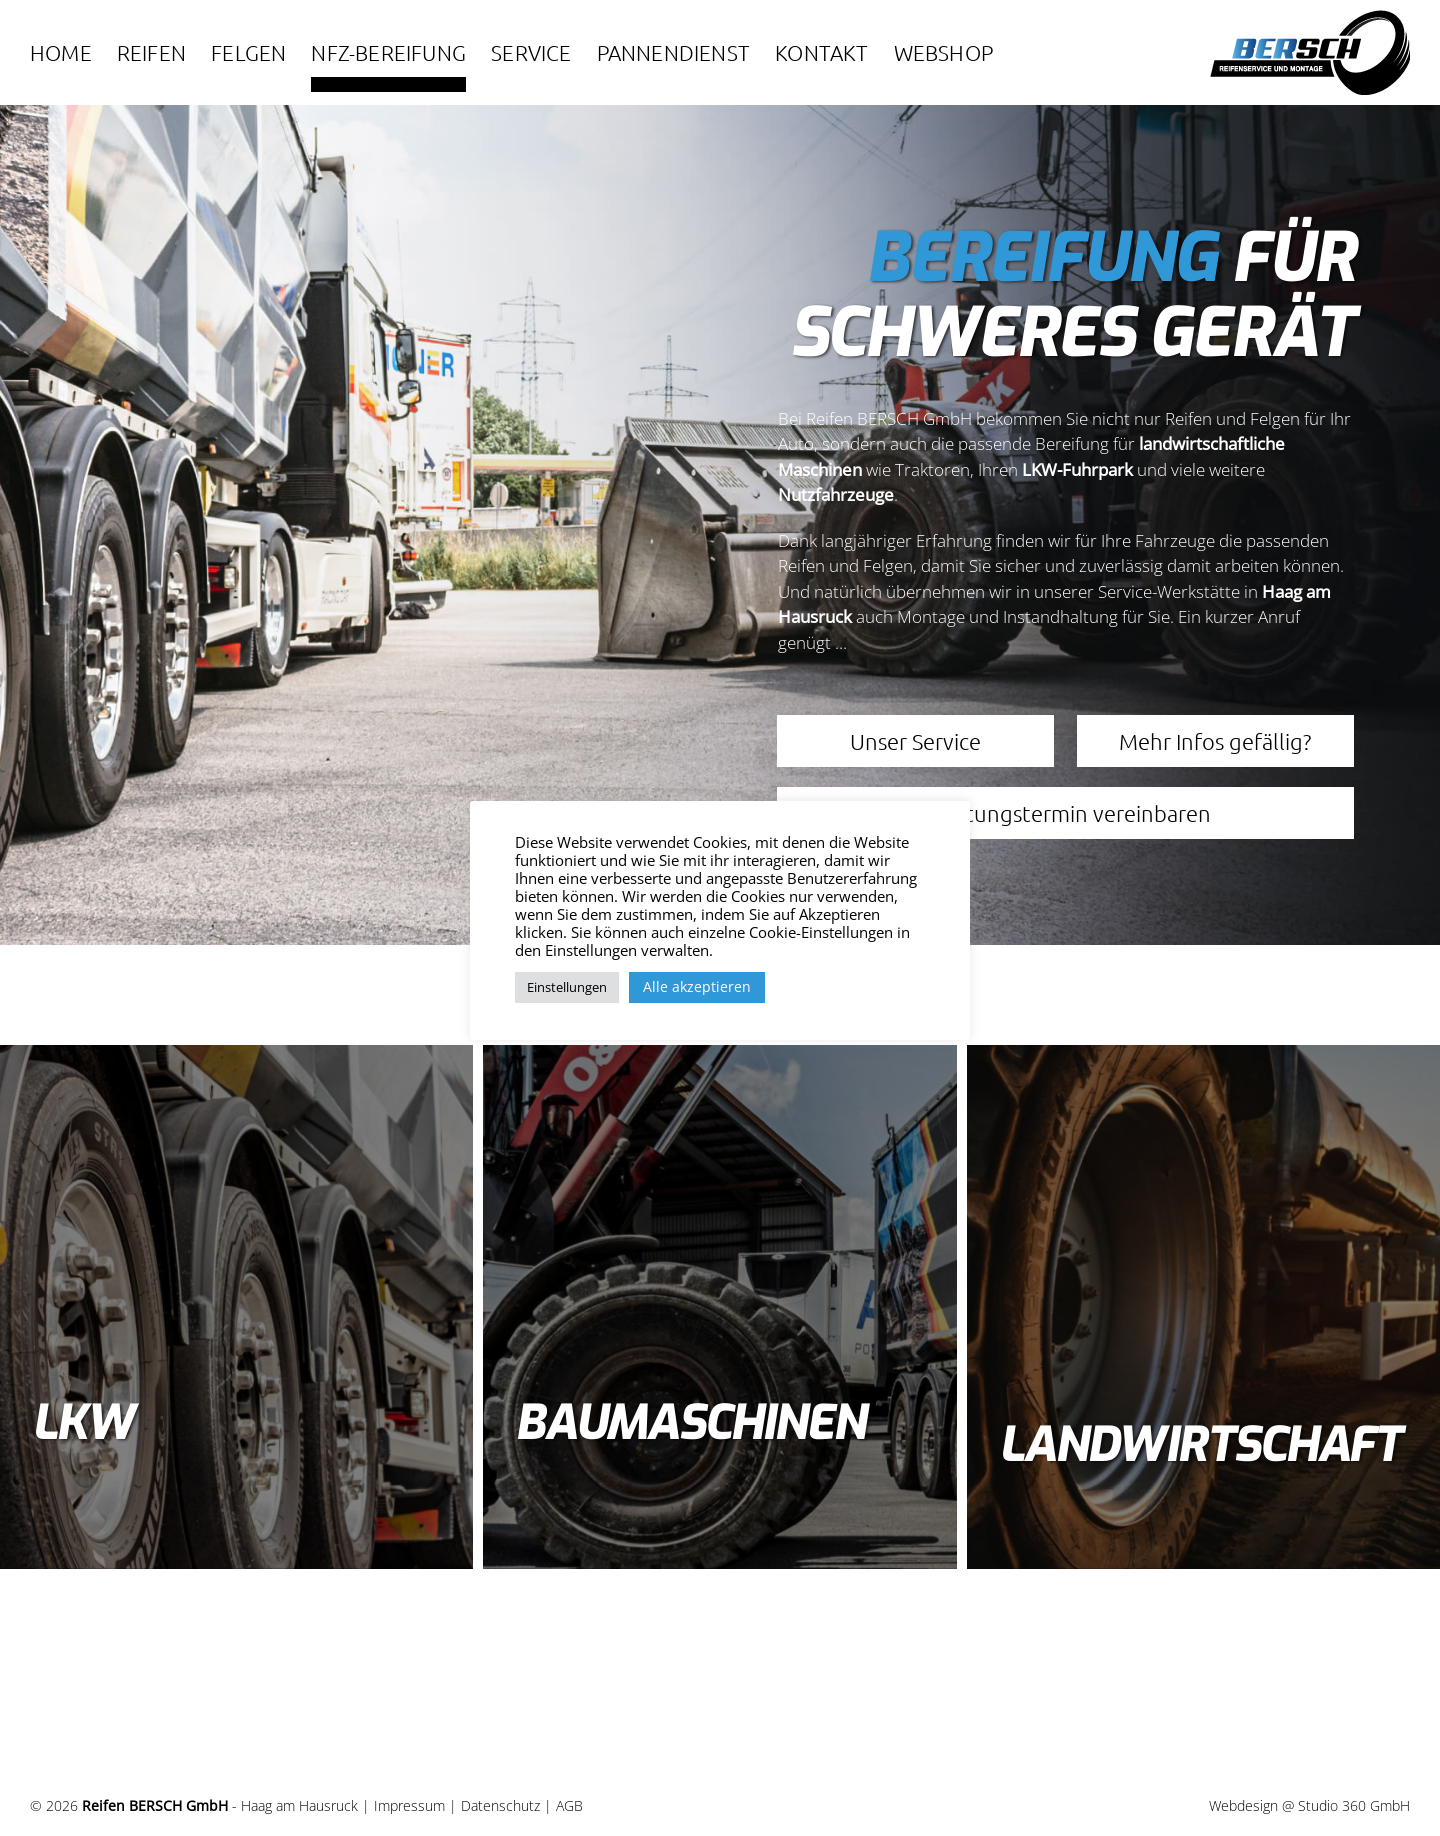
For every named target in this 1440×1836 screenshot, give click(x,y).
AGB (569, 1805)
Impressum (409, 1805)
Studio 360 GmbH (1354, 1805)
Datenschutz (500, 1805)
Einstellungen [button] (567, 987)
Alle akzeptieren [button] (697, 986)
